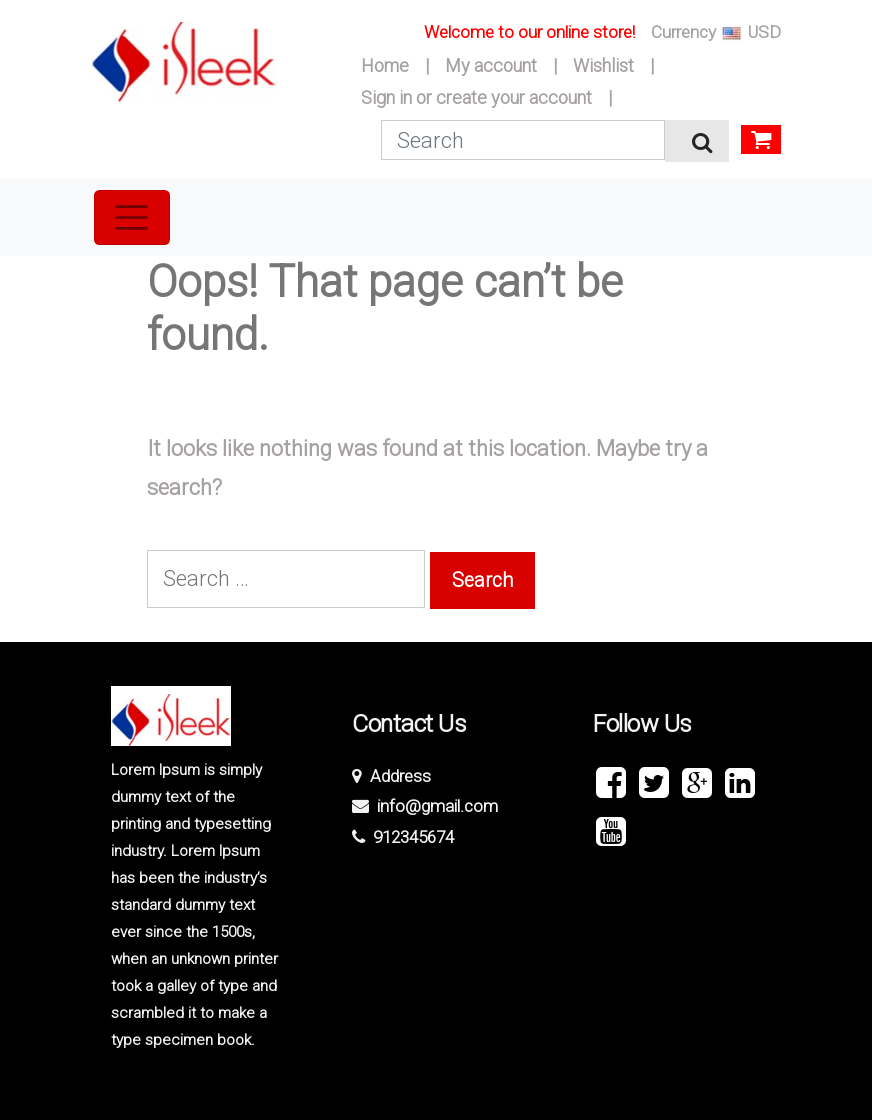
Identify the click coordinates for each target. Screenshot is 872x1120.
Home (385, 65)
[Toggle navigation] (132, 217)
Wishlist (603, 65)
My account (491, 65)
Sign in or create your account (476, 97)
